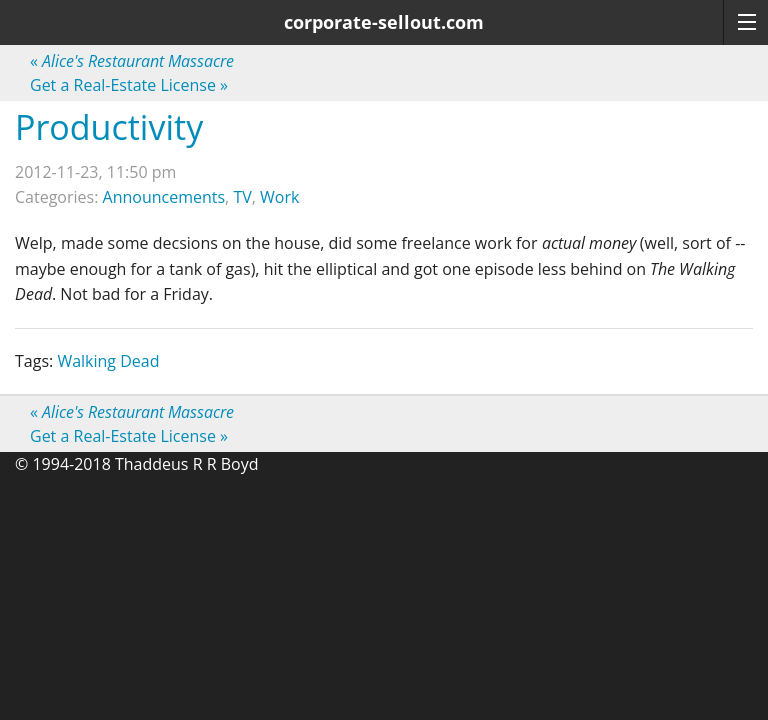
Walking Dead (108, 361)
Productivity (109, 127)
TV (242, 197)
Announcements (164, 197)
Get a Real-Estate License (129, 85)
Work (279, 197)
